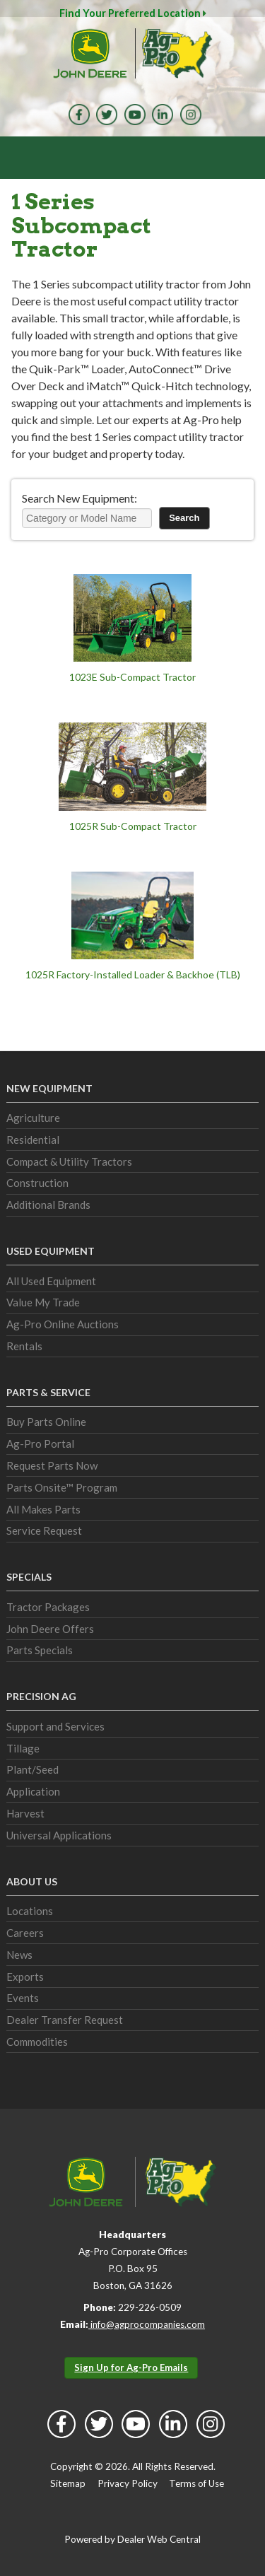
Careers (25, 1932)
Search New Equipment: (79, 498)
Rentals (24, 1346)
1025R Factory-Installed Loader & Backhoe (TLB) (132, 974)
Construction (37, 1182)
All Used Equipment (51, 1281)
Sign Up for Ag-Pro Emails (131, 2367)
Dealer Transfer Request (64, 2019)
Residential (32, 1139)
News (19, 1954)
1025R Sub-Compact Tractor (132, 826)
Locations (29, 1910)
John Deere (89, 53)
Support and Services (55, 1726)
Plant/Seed (32, 1769)
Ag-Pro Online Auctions (62, 1324)
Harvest (25, 1813)
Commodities (37, 2041)
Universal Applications (59, 1835)
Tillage (23, 1748)
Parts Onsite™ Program (61, 1487)
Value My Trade (43, 1302)
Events (22, 1997)
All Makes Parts (43, 1509)
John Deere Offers (50, 1628)
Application (33, 1791)
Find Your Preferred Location (132, 13)
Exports (25, 1976)
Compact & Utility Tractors (69, 1161)
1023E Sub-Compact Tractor (132, 677)
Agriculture (33, 1117)
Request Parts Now (52, 1465)
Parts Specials (39, 1650)
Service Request (44, 1530)
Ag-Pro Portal (40, 1443)
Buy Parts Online (46, 1421)
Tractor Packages (48, 1606)
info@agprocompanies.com (146, 2324)
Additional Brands (48, 1204)
